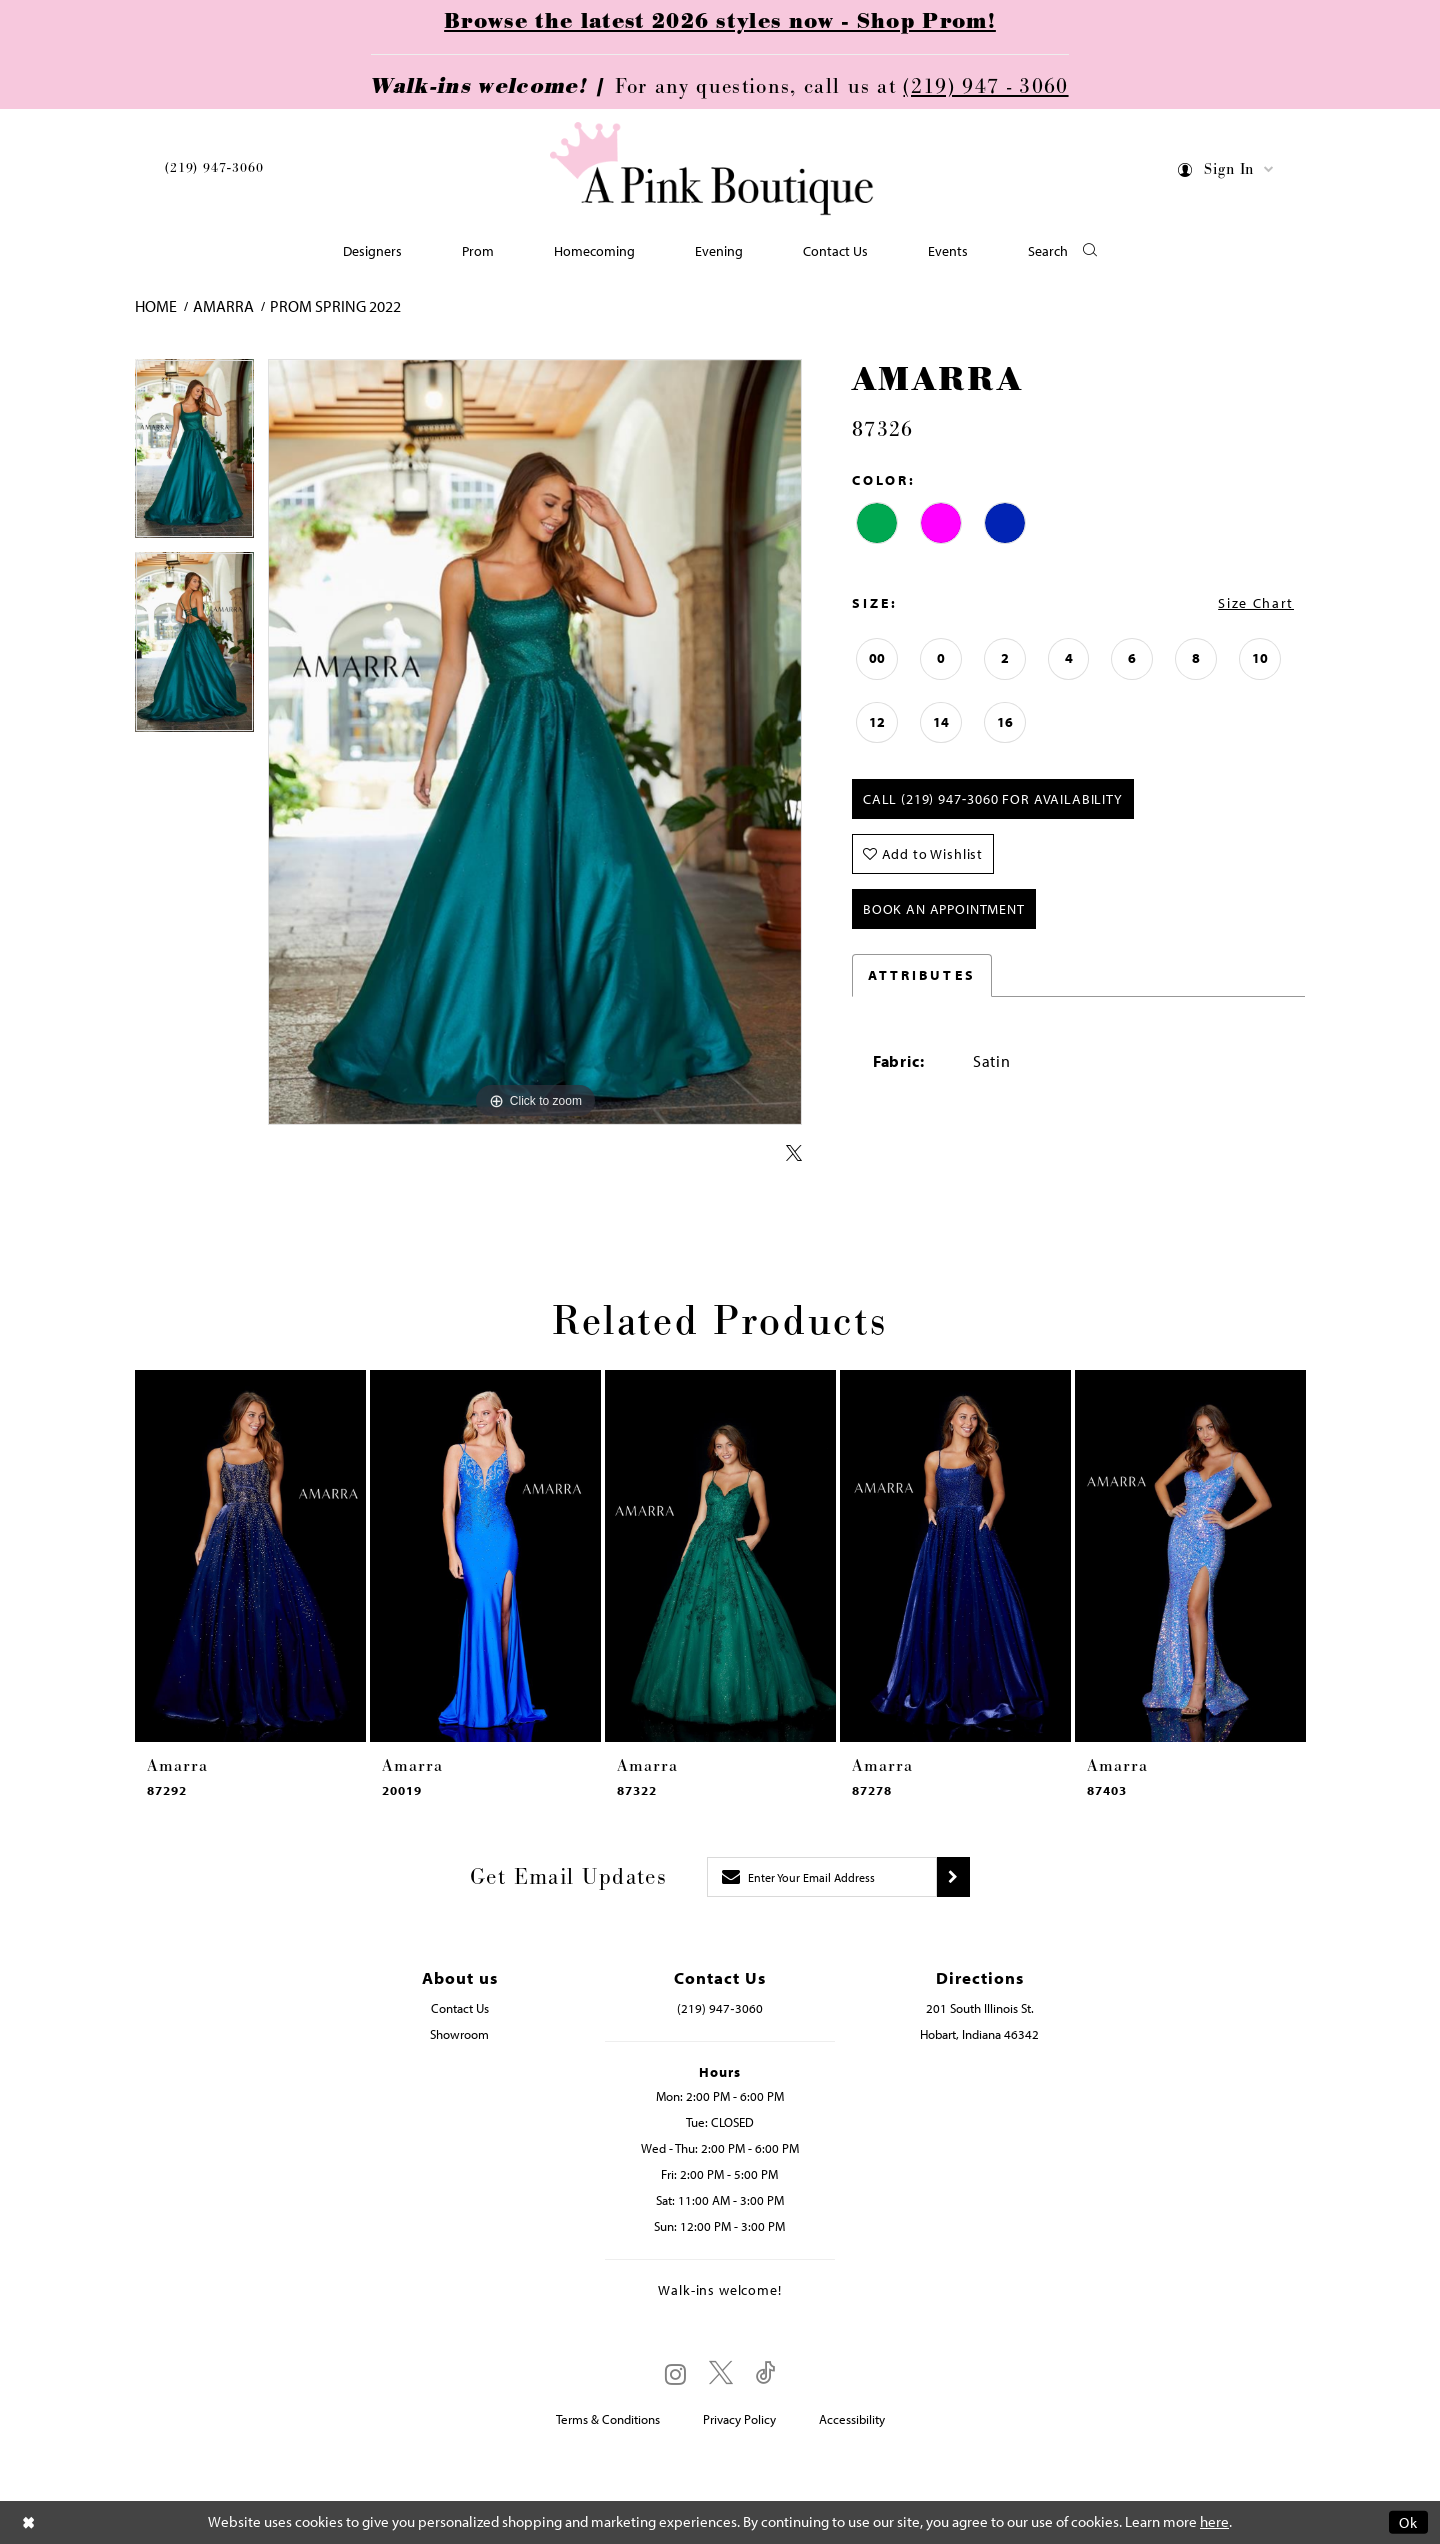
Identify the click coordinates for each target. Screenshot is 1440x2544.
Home (156, 306)
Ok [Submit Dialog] (1408, 2522)
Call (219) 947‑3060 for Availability (993, 799)
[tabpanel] (194, 456)
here (1214, 2522)
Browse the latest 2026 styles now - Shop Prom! (720, 22)
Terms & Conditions (608, 2419)
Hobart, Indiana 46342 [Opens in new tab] (979, 2034)
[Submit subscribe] (953, 1877)
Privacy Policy (739, 2419)
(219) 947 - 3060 (985, 87)
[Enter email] (822, 1877)
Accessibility (852, 2419)
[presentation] (250, 1556)
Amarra (223, 306)
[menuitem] (214, 171)
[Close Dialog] (29, 2522)
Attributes (922, 975)
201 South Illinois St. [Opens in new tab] (980, 2008)
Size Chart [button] (1256, 603)
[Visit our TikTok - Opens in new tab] (766, 2373)
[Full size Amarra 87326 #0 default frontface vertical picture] (535, 742)
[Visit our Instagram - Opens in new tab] (675, 2374)
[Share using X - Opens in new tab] (794, 1154)
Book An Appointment (944, 909)
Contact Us (460, 2008)
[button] (1226, 172)
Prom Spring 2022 (335, 306)
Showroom (459, 2034)
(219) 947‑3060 (214, 168)
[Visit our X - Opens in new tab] (721, 2373)
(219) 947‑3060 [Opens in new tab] (719, 2008)
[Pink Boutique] (713, 169)
